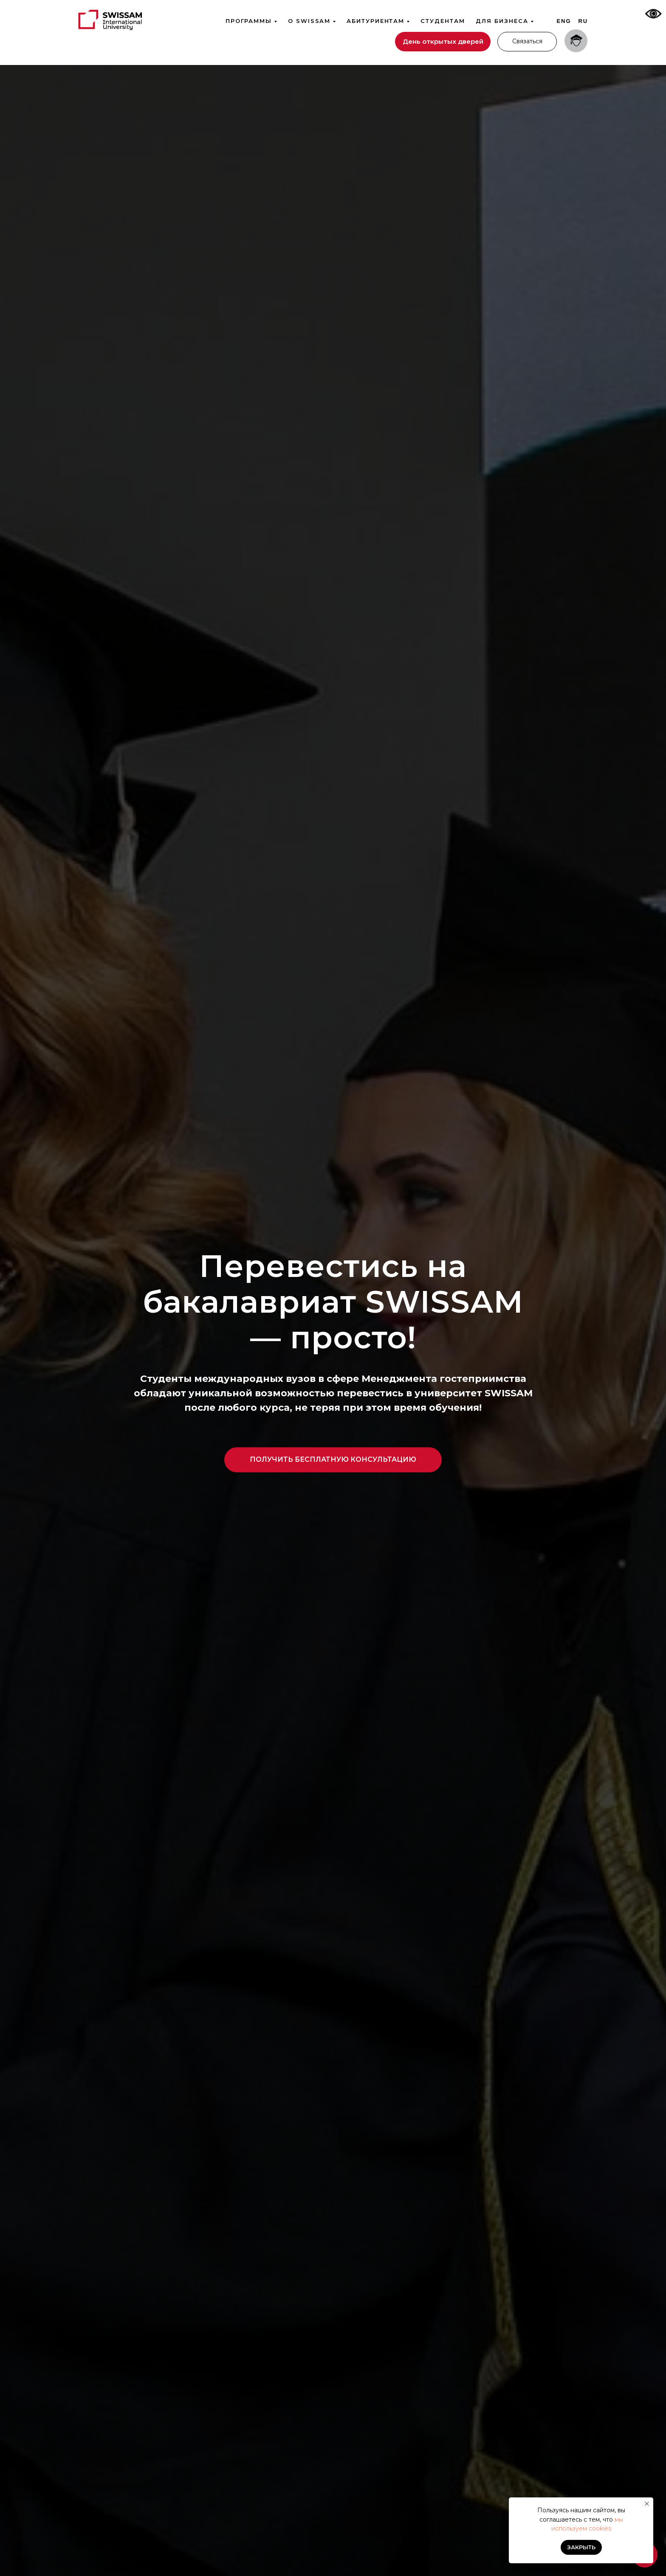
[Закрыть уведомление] (647, 2504)
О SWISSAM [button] (309, 20)
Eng (564, 21)
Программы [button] (249, 20)
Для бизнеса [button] (502, 20)
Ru (583, 21)
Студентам (442, 20)
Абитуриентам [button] (375, 20)
